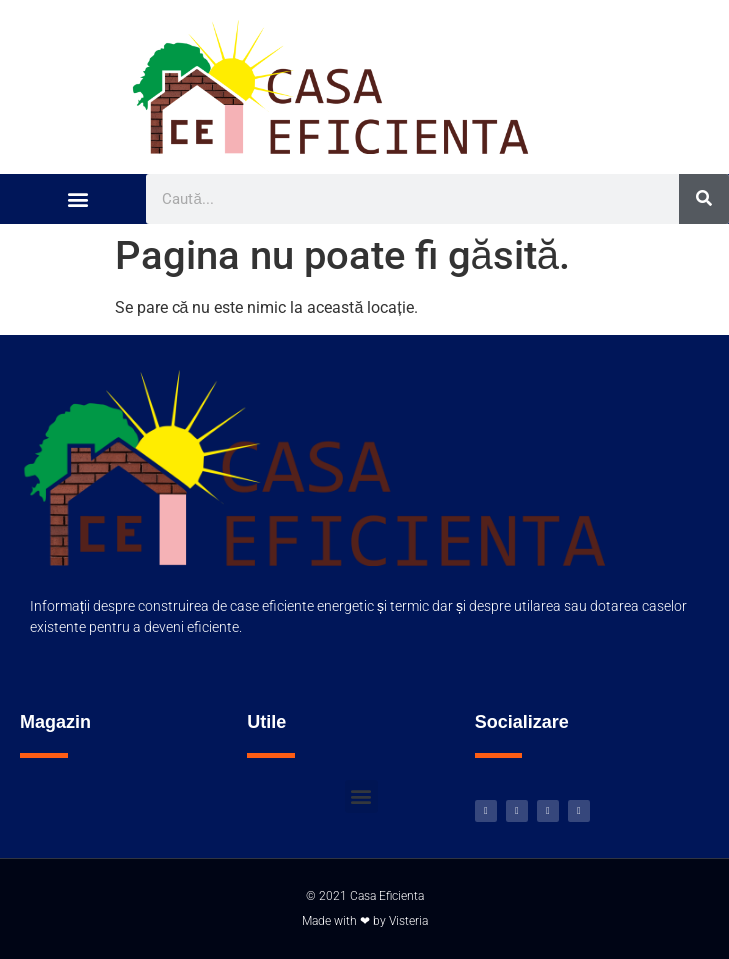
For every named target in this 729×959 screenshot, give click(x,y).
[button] (77, 198)
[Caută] (704, 199)
